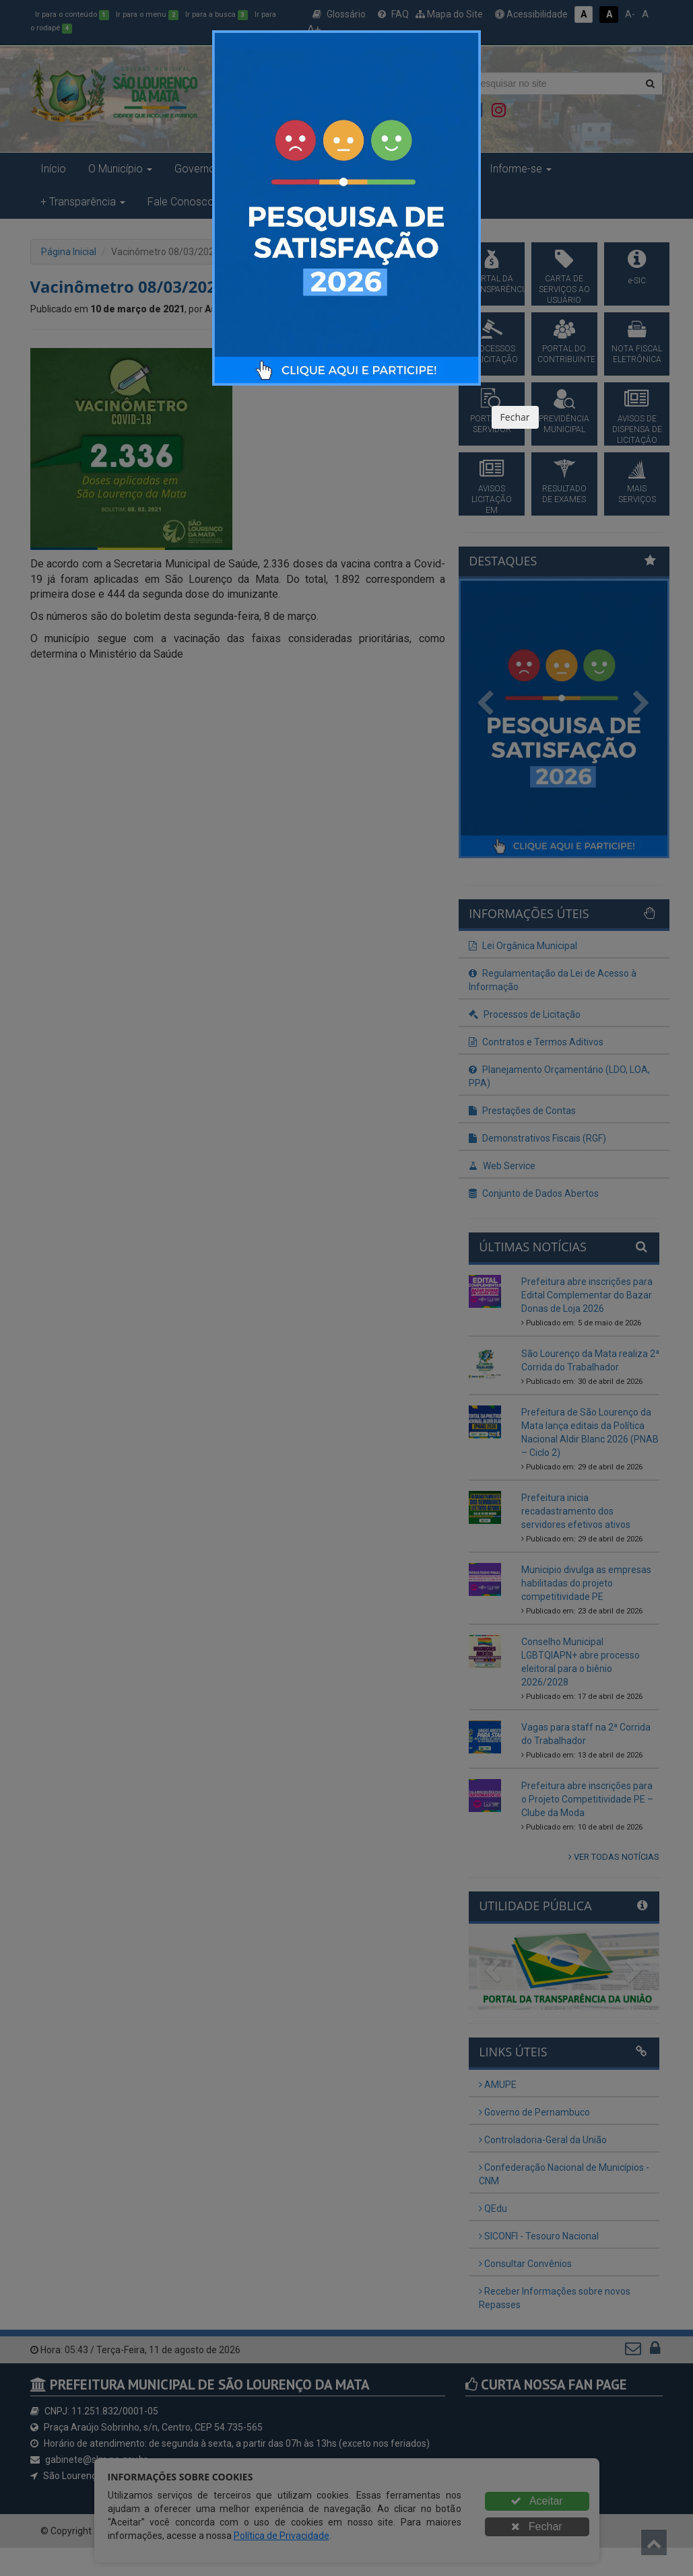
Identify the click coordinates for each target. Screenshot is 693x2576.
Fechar (515, 417)
